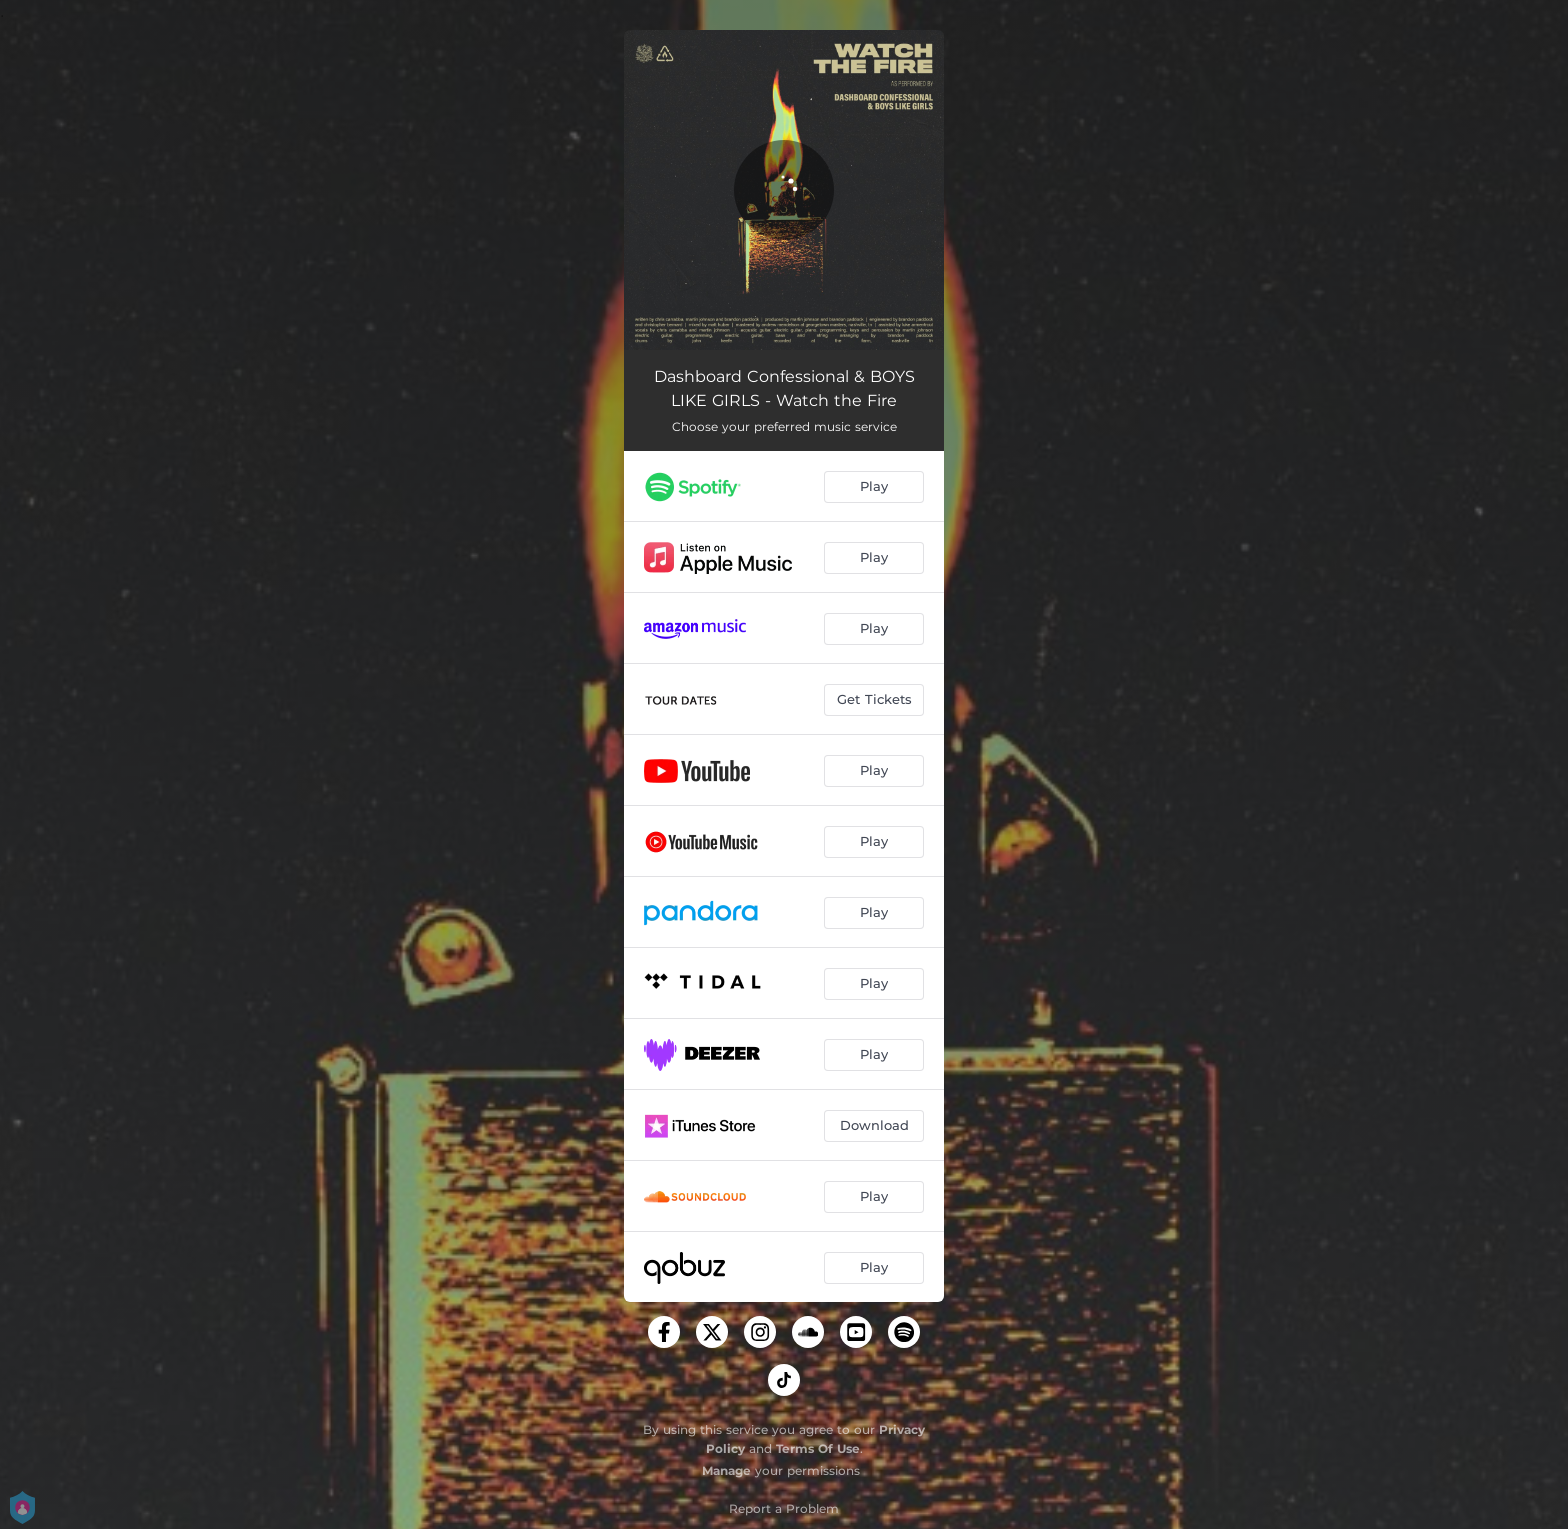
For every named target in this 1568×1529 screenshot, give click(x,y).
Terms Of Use (818, 1448)
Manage (726, 1470)
